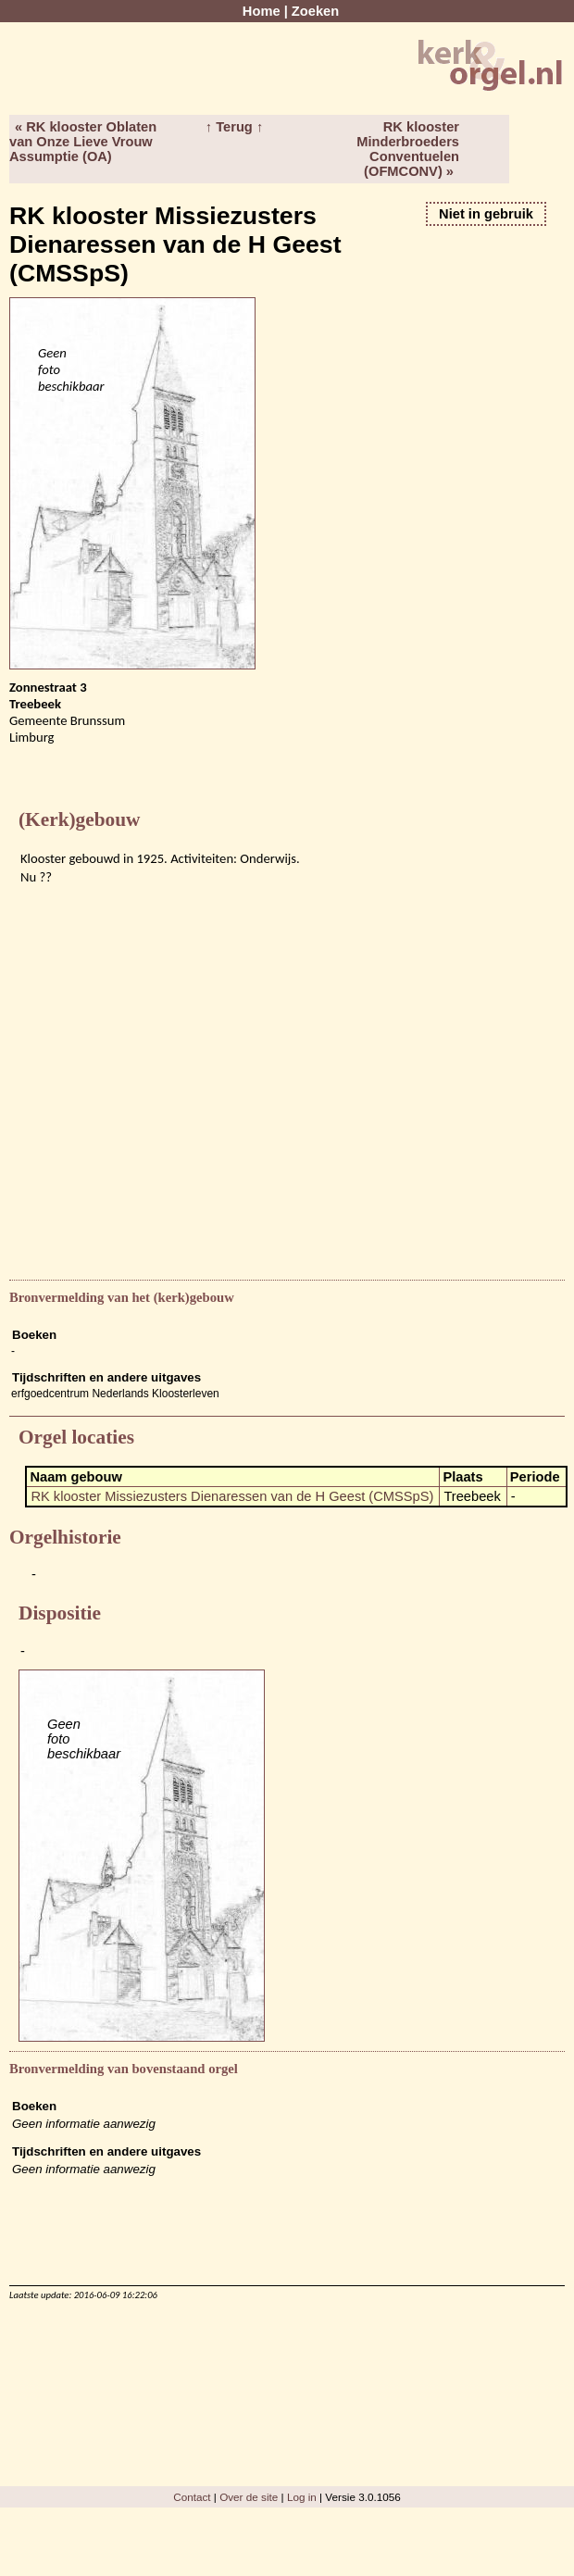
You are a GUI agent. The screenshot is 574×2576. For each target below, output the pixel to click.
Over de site (248, 2497)
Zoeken (315, 11)
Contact (191, 2497)
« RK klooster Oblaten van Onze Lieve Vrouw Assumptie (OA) (82, 141)
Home (262, 11)
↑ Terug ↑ (234, 126)
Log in (302, 2497)
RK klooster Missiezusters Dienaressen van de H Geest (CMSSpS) (232, 1496)
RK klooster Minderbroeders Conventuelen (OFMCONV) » (407, 149)
